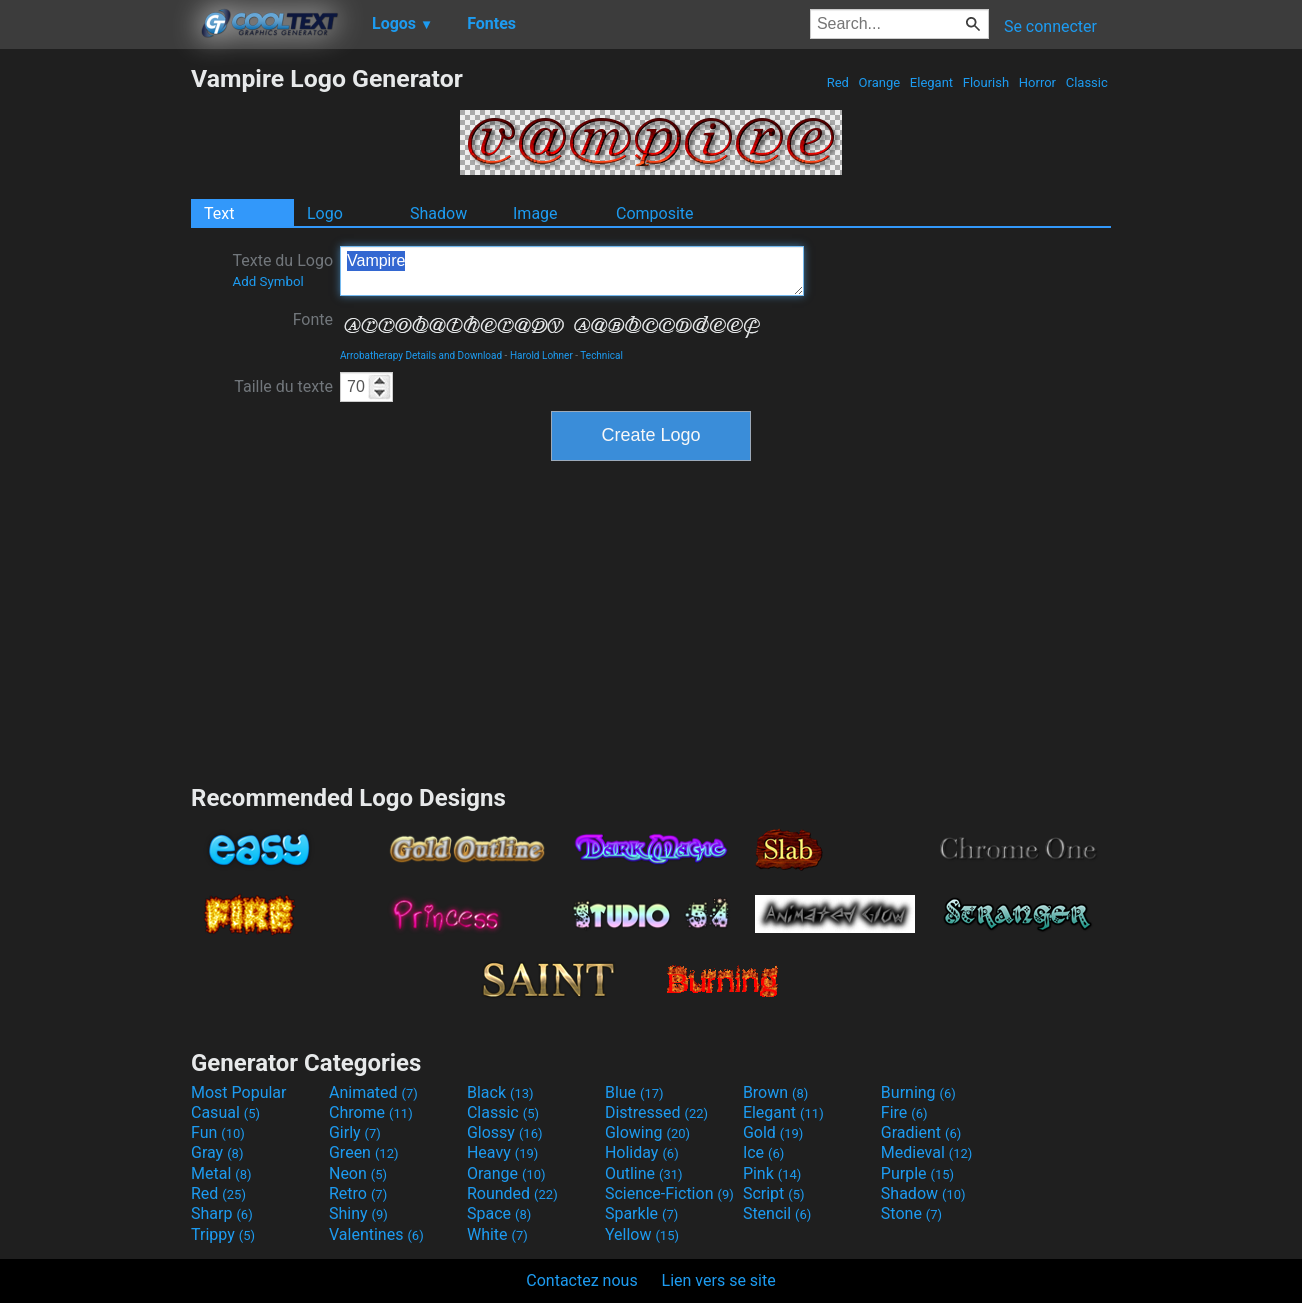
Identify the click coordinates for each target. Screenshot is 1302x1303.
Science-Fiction (669, 1193)
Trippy (223, 1234)
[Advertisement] (95, 364)
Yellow (642, 1234)
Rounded (512, 1193)
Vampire (572, 271)
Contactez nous (581, 1280)
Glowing (647, 1132)
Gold (773, 1132)
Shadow (438, 213)
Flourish (986, 82)
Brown (775, 1092)
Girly (355, 1132)
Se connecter (1050, 26)
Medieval (927, 1152)
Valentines (376, 1234)
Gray (217, 1152)
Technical (601, 355)
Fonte (313, 319)
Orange (879, 82)
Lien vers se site (719, 1280)
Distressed (656, 1112)
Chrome (371, 1112)
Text (219, 213)
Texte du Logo (282, 270)
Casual (225, 1112)
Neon (358, 1173)
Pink (772, 1173)
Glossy (505, 1132)
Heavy (502, 1152)
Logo (325, 213)
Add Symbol (267, 281)
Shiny (358, 1213)
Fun (218, 1132)
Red (837, 82)
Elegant (932, 82)
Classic (1086, 82)
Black (500, 1092)
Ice (763, 1152)
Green (364, 1152)
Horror (1038, 82)
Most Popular (239, 1092)
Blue (634, 1092)
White (497, 1234)
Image (535, 213)
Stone (911, 1213)
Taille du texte (283, 386)
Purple (917, 1173)
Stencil (777, 1213)
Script (774, 1193)
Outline (644, 1173)
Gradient (921, 1132)
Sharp (222, 1213)
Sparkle (641, 1213)
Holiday (642, 1152)
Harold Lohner (541, 355)
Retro (358, 1193)
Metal (221, 1173)
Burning (918, 1092)
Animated (373, 1092)
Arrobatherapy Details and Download (421, 355)
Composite (655, 213)
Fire (904, 1112)
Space (499, 1213)
